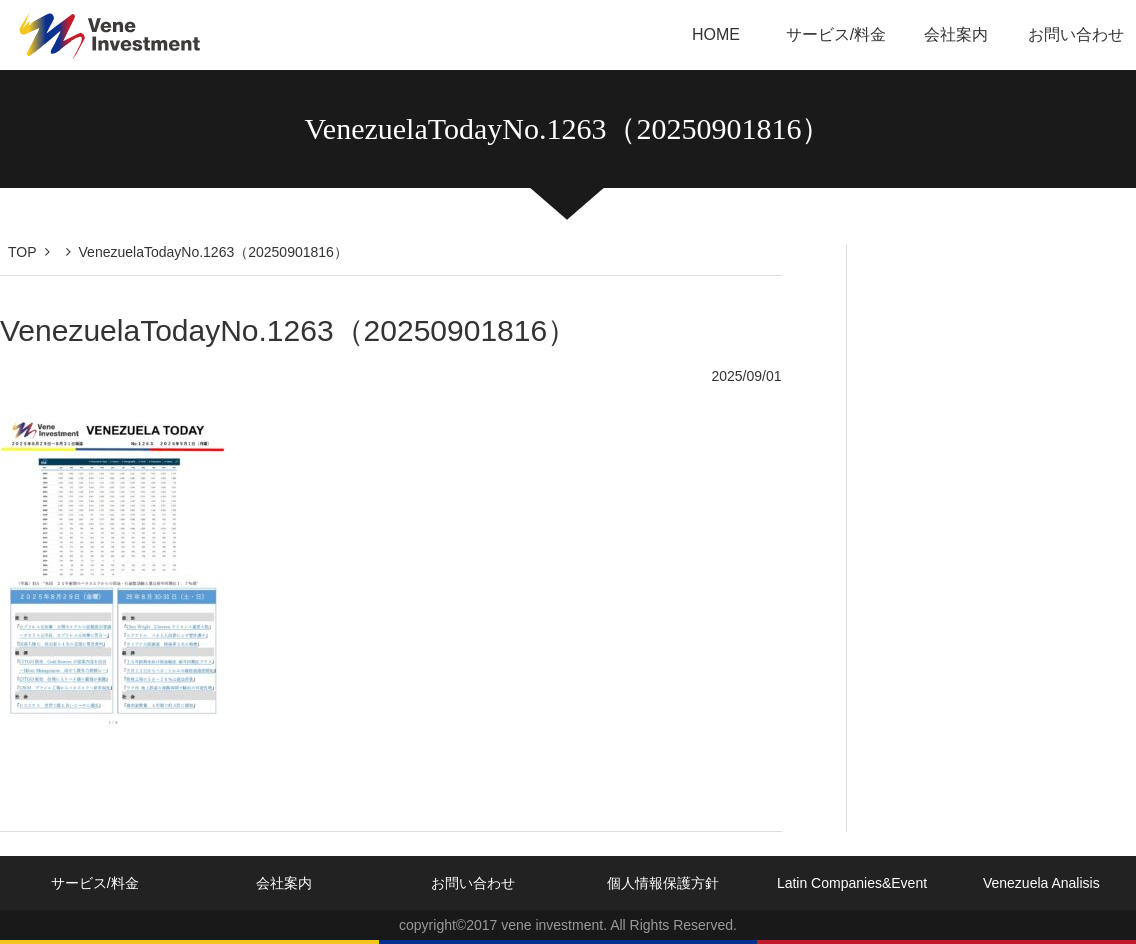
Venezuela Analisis (1041, 883)
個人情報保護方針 (663, 883)
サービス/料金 (836, 34)
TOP (22, 252)
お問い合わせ (1076, 34)
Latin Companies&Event (852, 883)
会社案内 (956, 34)
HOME (716, 34)
